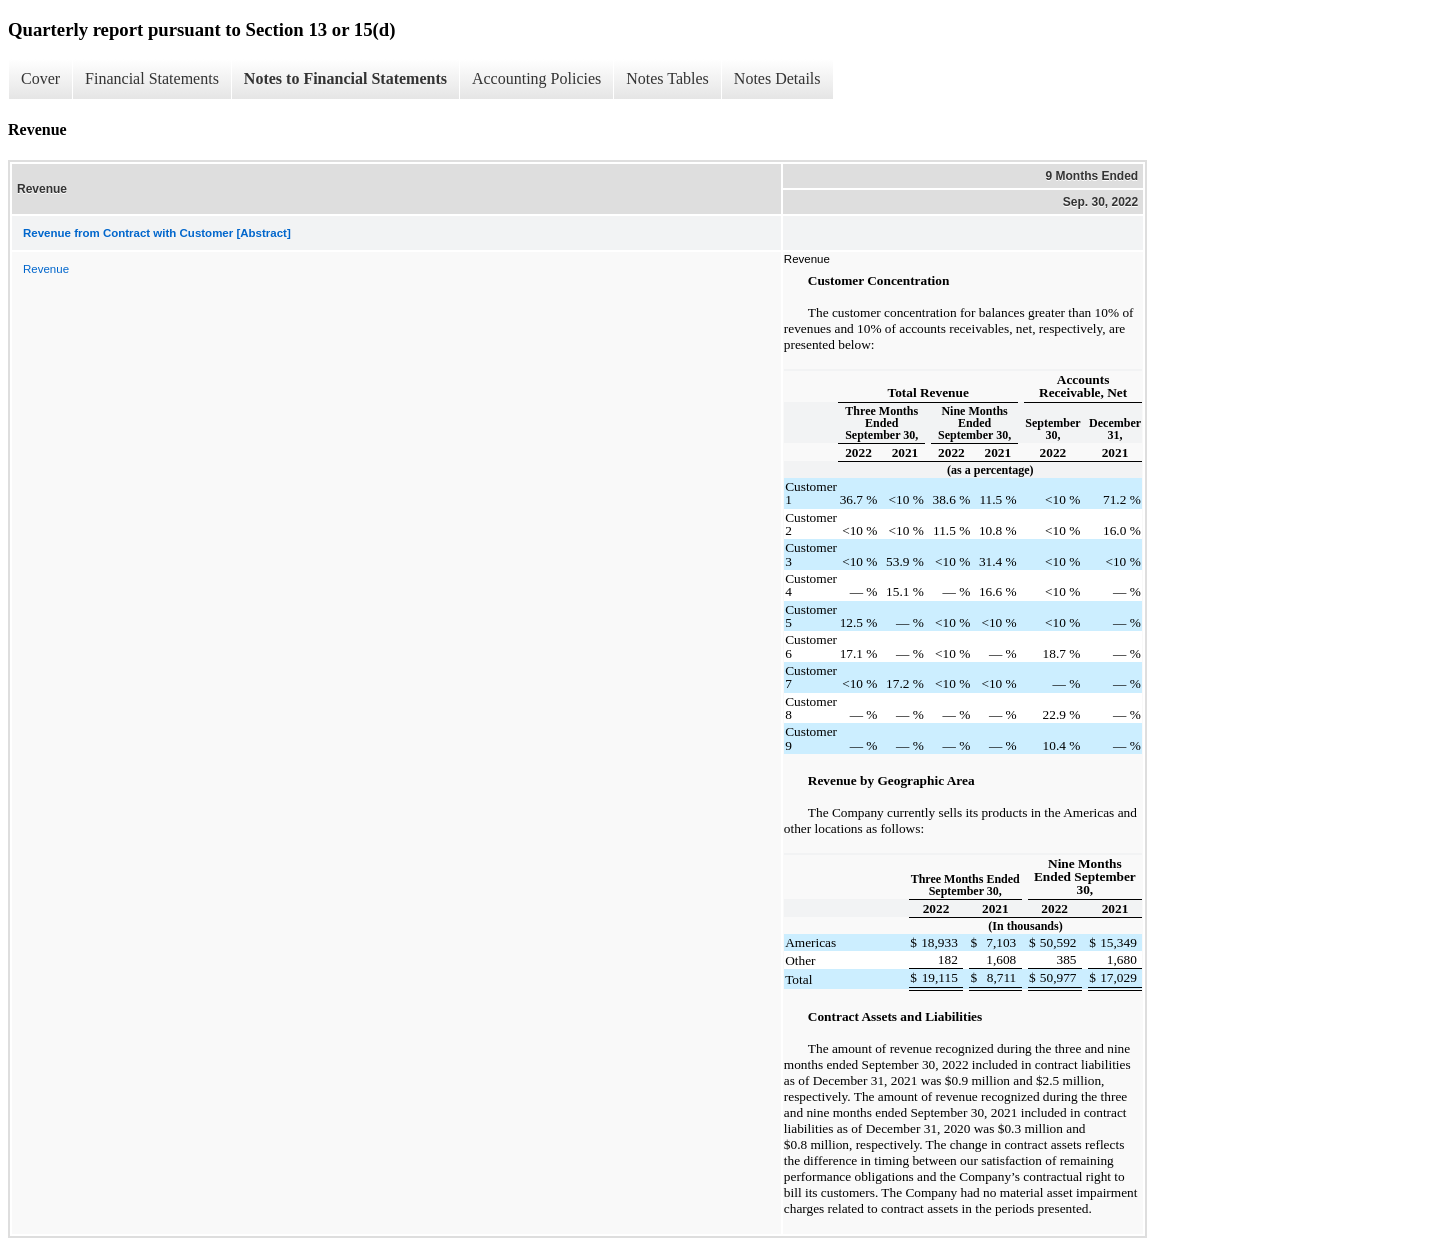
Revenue (46, 269)
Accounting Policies (536, 78)
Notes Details (777, 78)
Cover (40, 78)
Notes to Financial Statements (345, 78)
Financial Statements (152, 78)
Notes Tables (667, 78)
